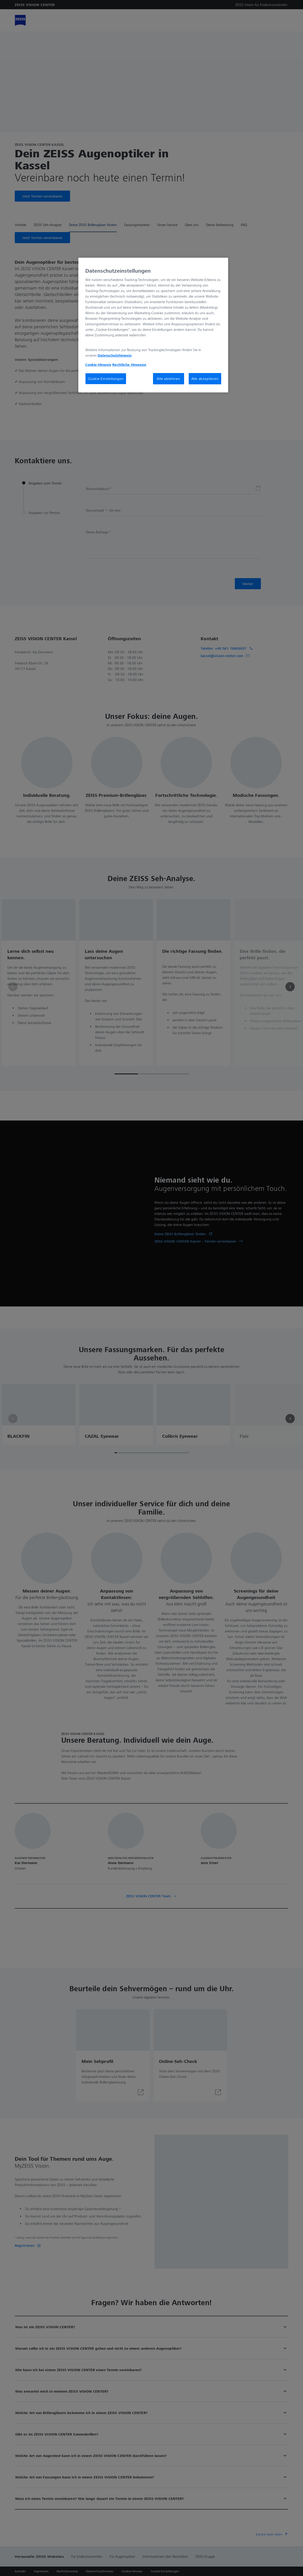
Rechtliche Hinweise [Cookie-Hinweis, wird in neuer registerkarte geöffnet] (129, 364)
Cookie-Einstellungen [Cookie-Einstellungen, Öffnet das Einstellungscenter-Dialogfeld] (106, 378)
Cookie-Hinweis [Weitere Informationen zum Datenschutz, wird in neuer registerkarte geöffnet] (98, 364)
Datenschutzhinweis (115, 355)
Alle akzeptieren (205, 378)
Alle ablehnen (168, 378)
